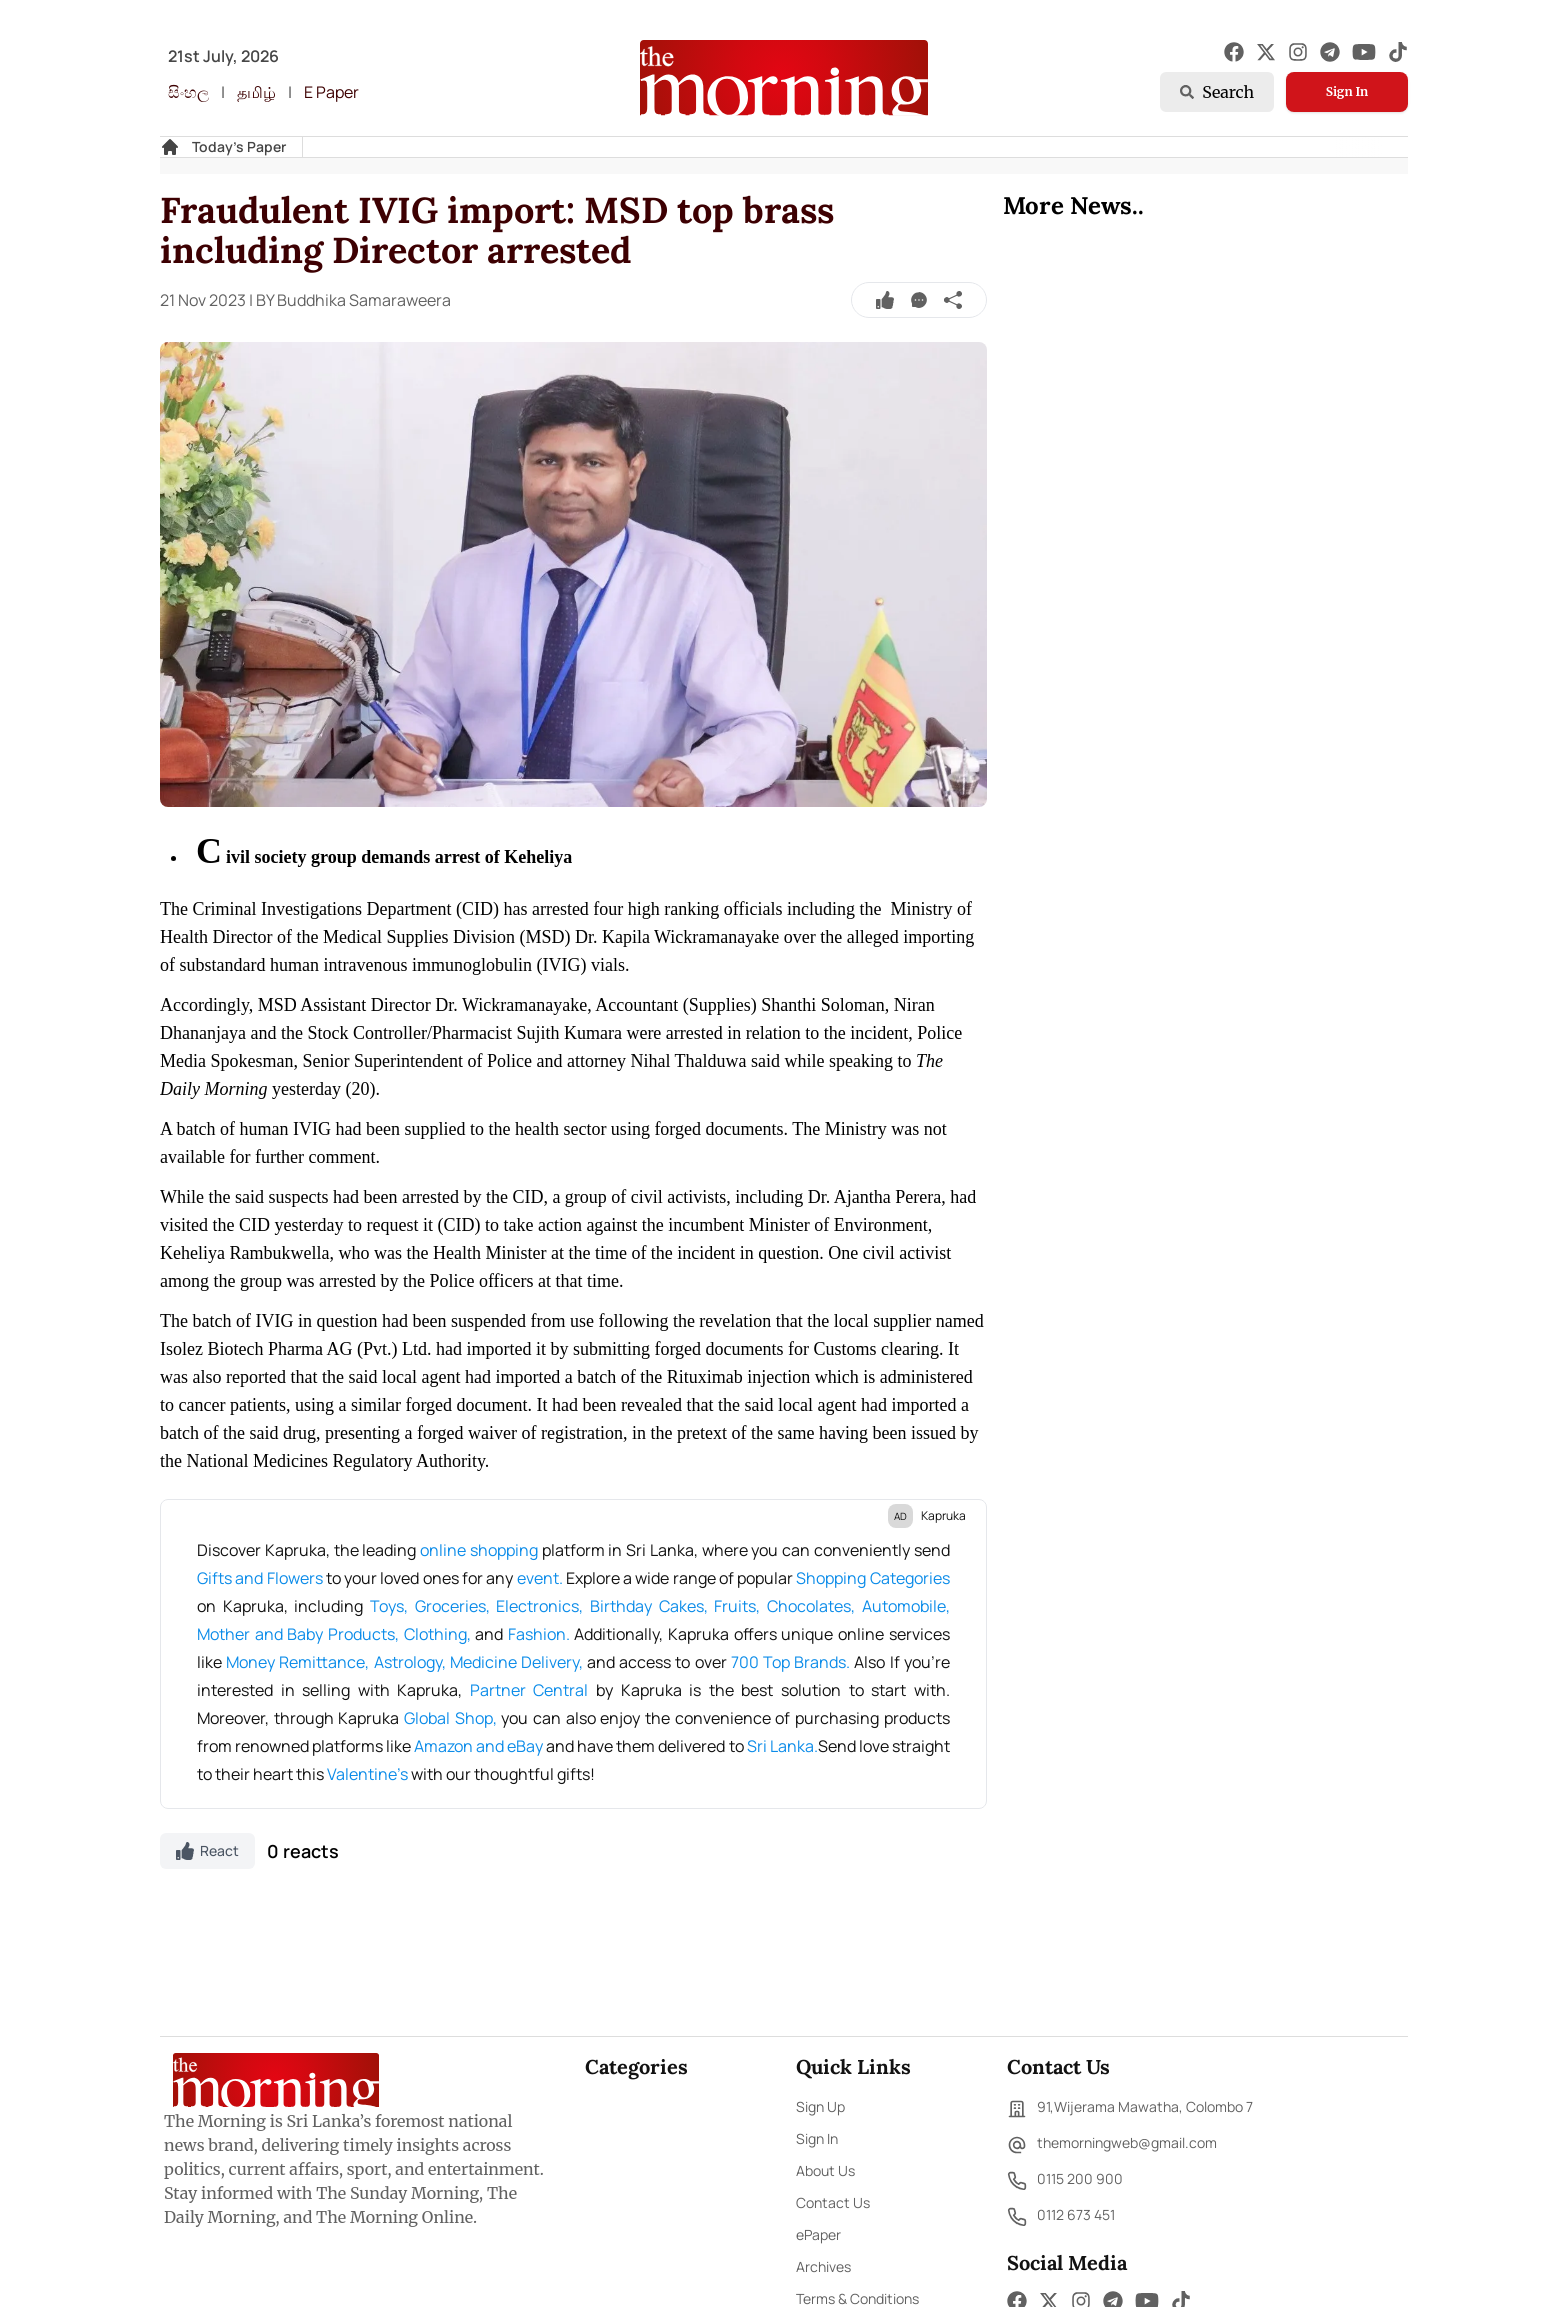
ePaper (818, 2234)
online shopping (478, 1550)
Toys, (392, 1606)
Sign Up (820, 2106)
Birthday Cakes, (652, 1606)
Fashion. (541, 1634)
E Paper (331, 92)
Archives (823, 2266)
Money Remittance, (299, 1662)
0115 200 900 (1065, 2181)
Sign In (1347, 91)
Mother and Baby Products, (300, 1634)
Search (1217, 92)
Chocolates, (814, 1606)
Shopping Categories (872, 1578)
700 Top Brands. (793, 1662)
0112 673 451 (1061, 2217)
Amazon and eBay (480, 1746)
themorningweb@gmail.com (1112, 2145)
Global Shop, (452, 1718)
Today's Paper (239, 146)
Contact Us (833, 2202)
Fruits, (740, 1606)
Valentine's (369, 1774)
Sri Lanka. (782, 1746)
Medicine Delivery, (518, 1662)
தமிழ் (256, 92)
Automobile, (906, 1606)
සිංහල (188, 92)
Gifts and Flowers (261, 1578)
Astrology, (412, 1662)
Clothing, (440, 1634)
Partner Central (529, 1690)
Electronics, (543, 1606)
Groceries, (456, 1606)
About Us (825, 2170)
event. (541, 1578)
